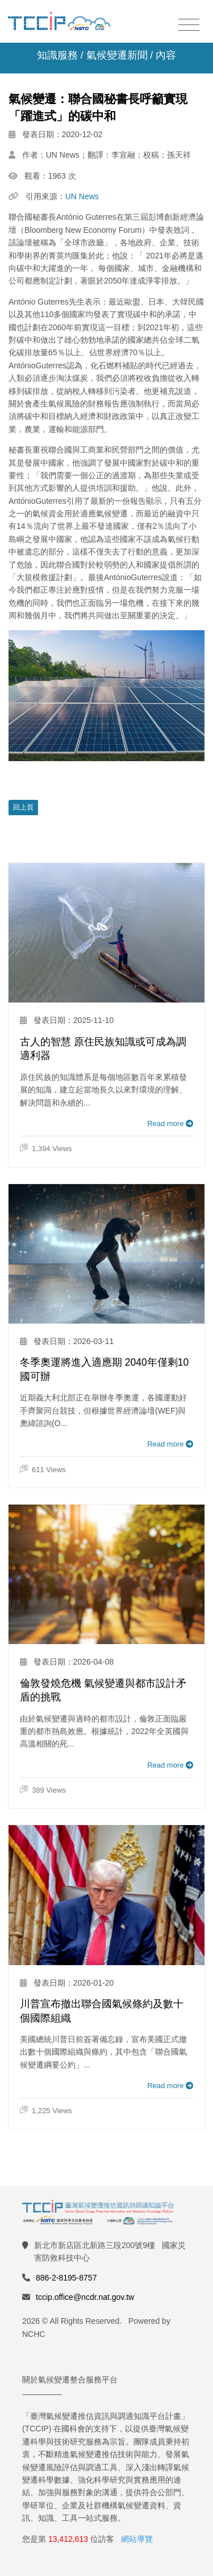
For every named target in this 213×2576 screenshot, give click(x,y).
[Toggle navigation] (189, 25)
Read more (170, 1123)
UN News (82, 196)
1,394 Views (46, 1148)
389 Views (43, 1790)
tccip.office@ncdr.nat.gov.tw (85, 2297)
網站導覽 (137, 2539)
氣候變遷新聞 (117, 55)
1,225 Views (46, 2110)
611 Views (43, 1469)
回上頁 (23, 807)
